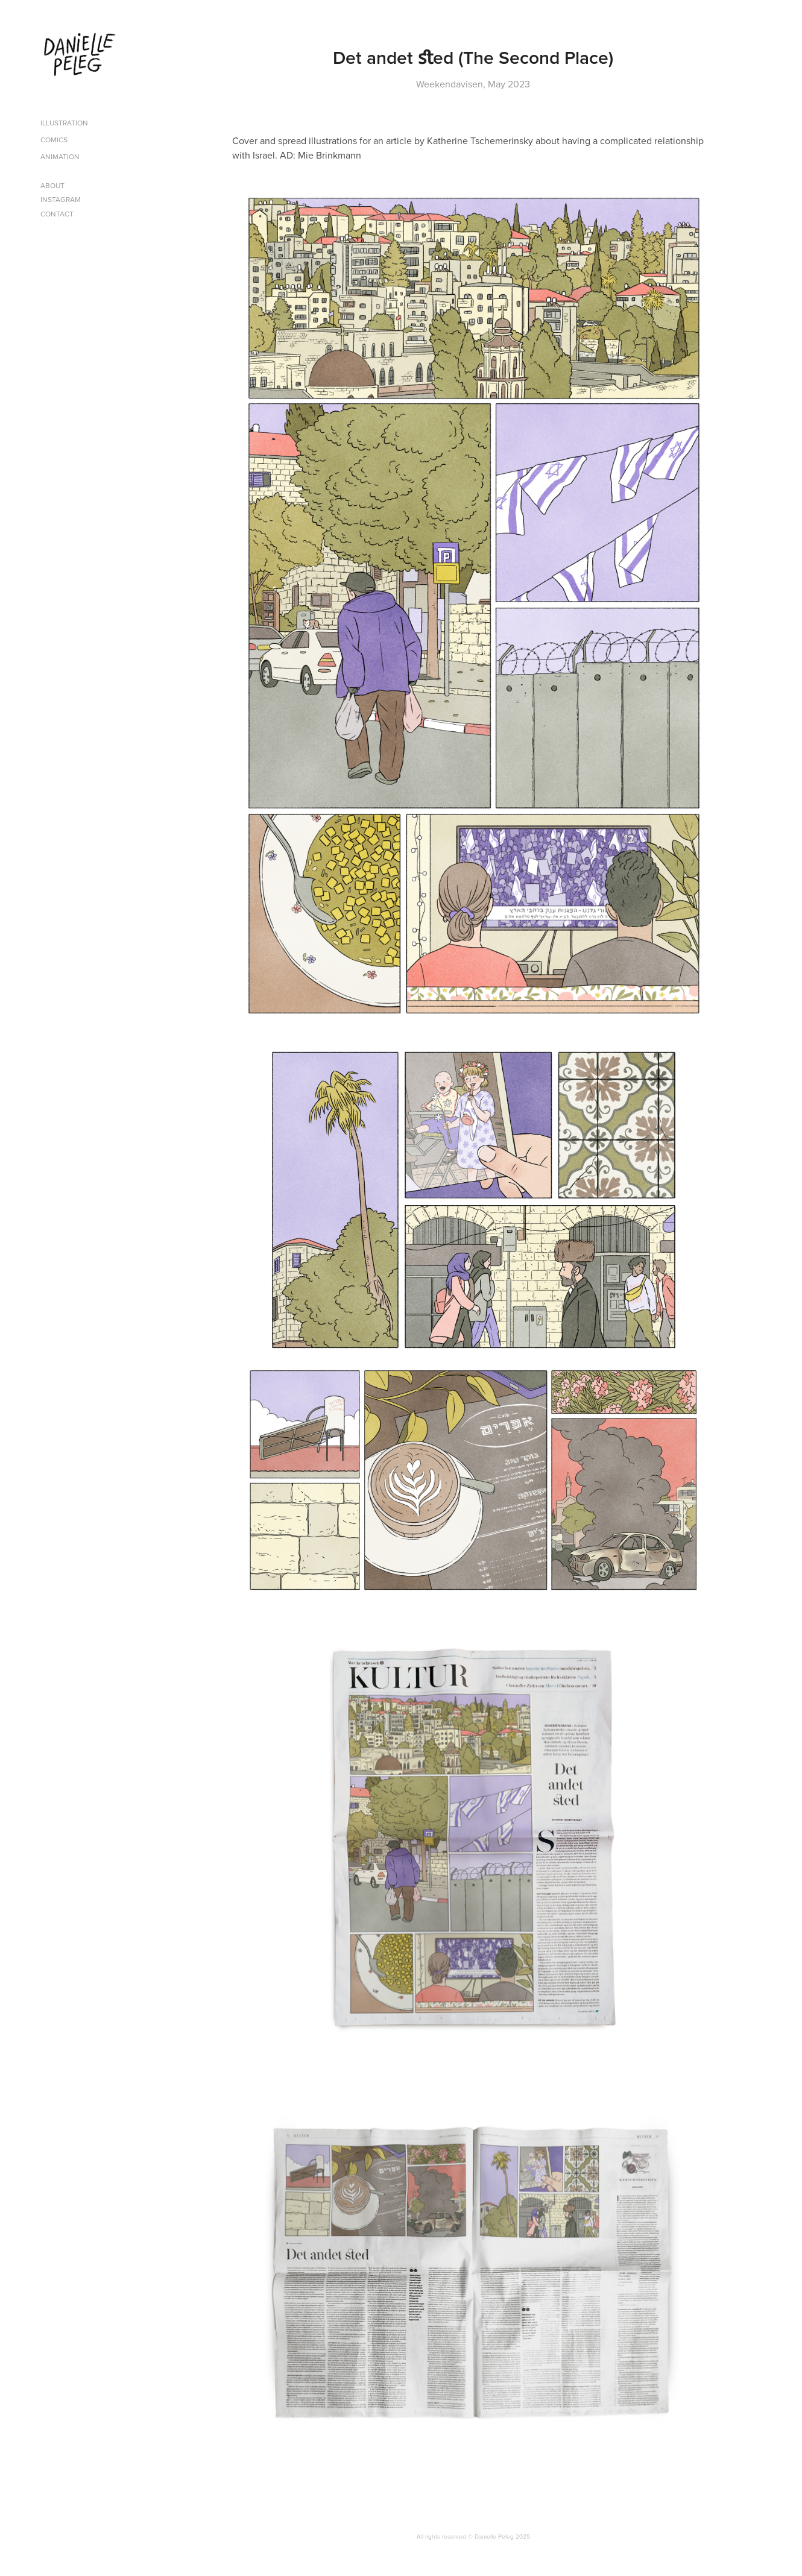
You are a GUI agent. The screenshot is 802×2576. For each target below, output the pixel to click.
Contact (57, 214)
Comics (54, 139)
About (52, 185)
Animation (60, 156)
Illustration (64, 123)
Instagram (60, 199)
